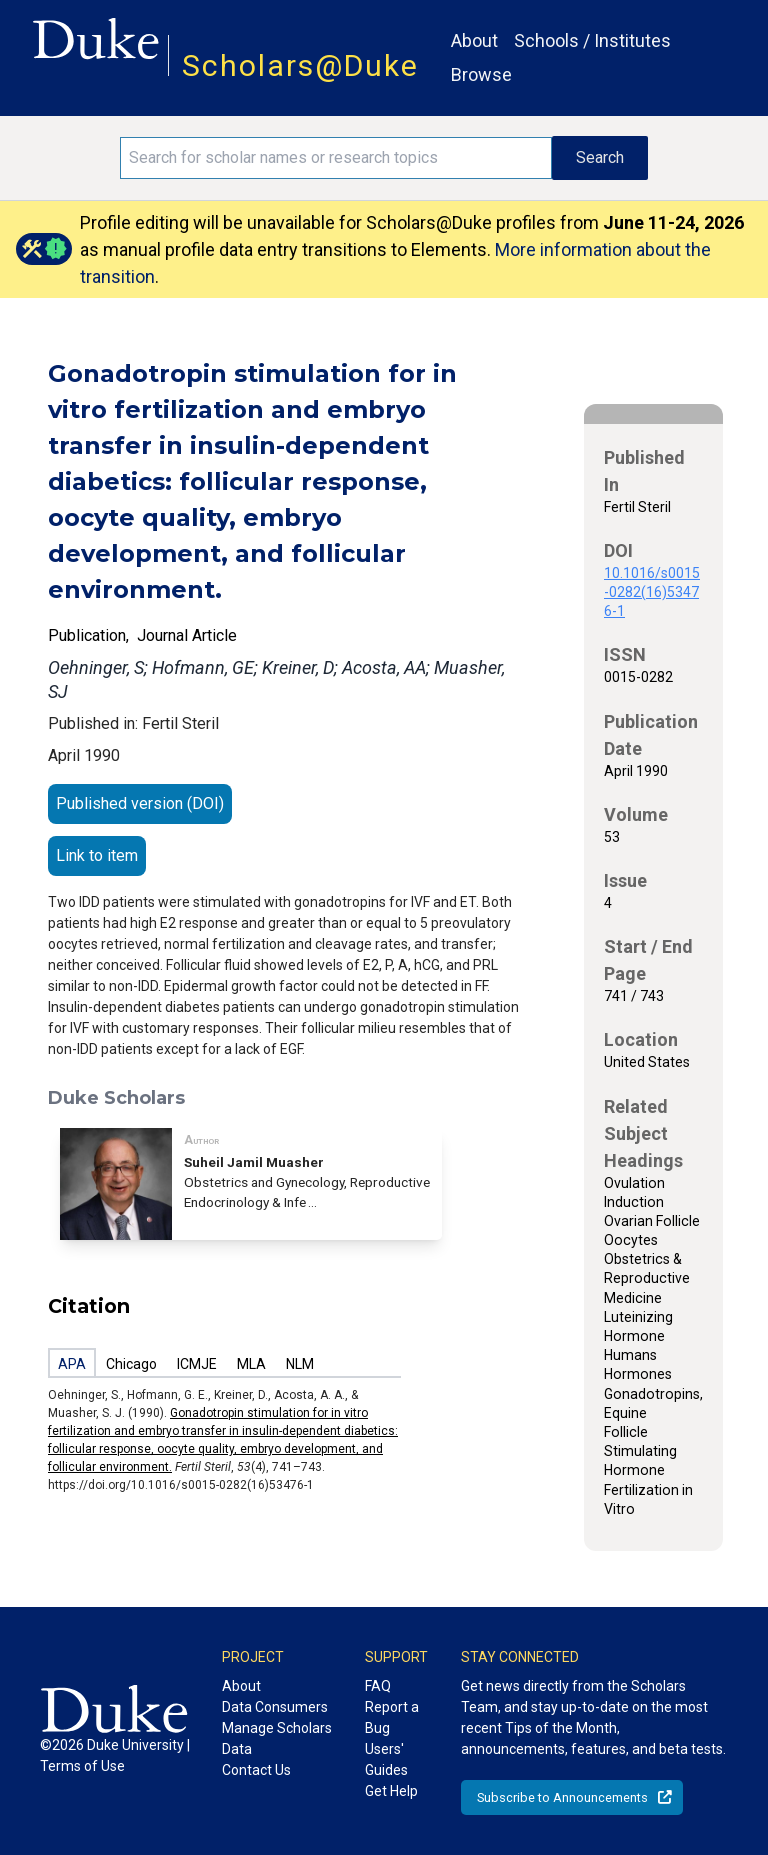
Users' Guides (386, 1759)
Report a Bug (392, 1717)
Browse (481, 74)
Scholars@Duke (300, 65)
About (474, 40)
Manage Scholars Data (277, 1738)
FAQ (378, 1686)
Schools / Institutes (592, 40)
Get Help (391, 1791)
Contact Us (256, 1770)
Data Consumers (275, 1707)
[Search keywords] (336, 158)
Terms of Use (82, 1766)
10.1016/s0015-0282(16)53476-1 (652, 592)
